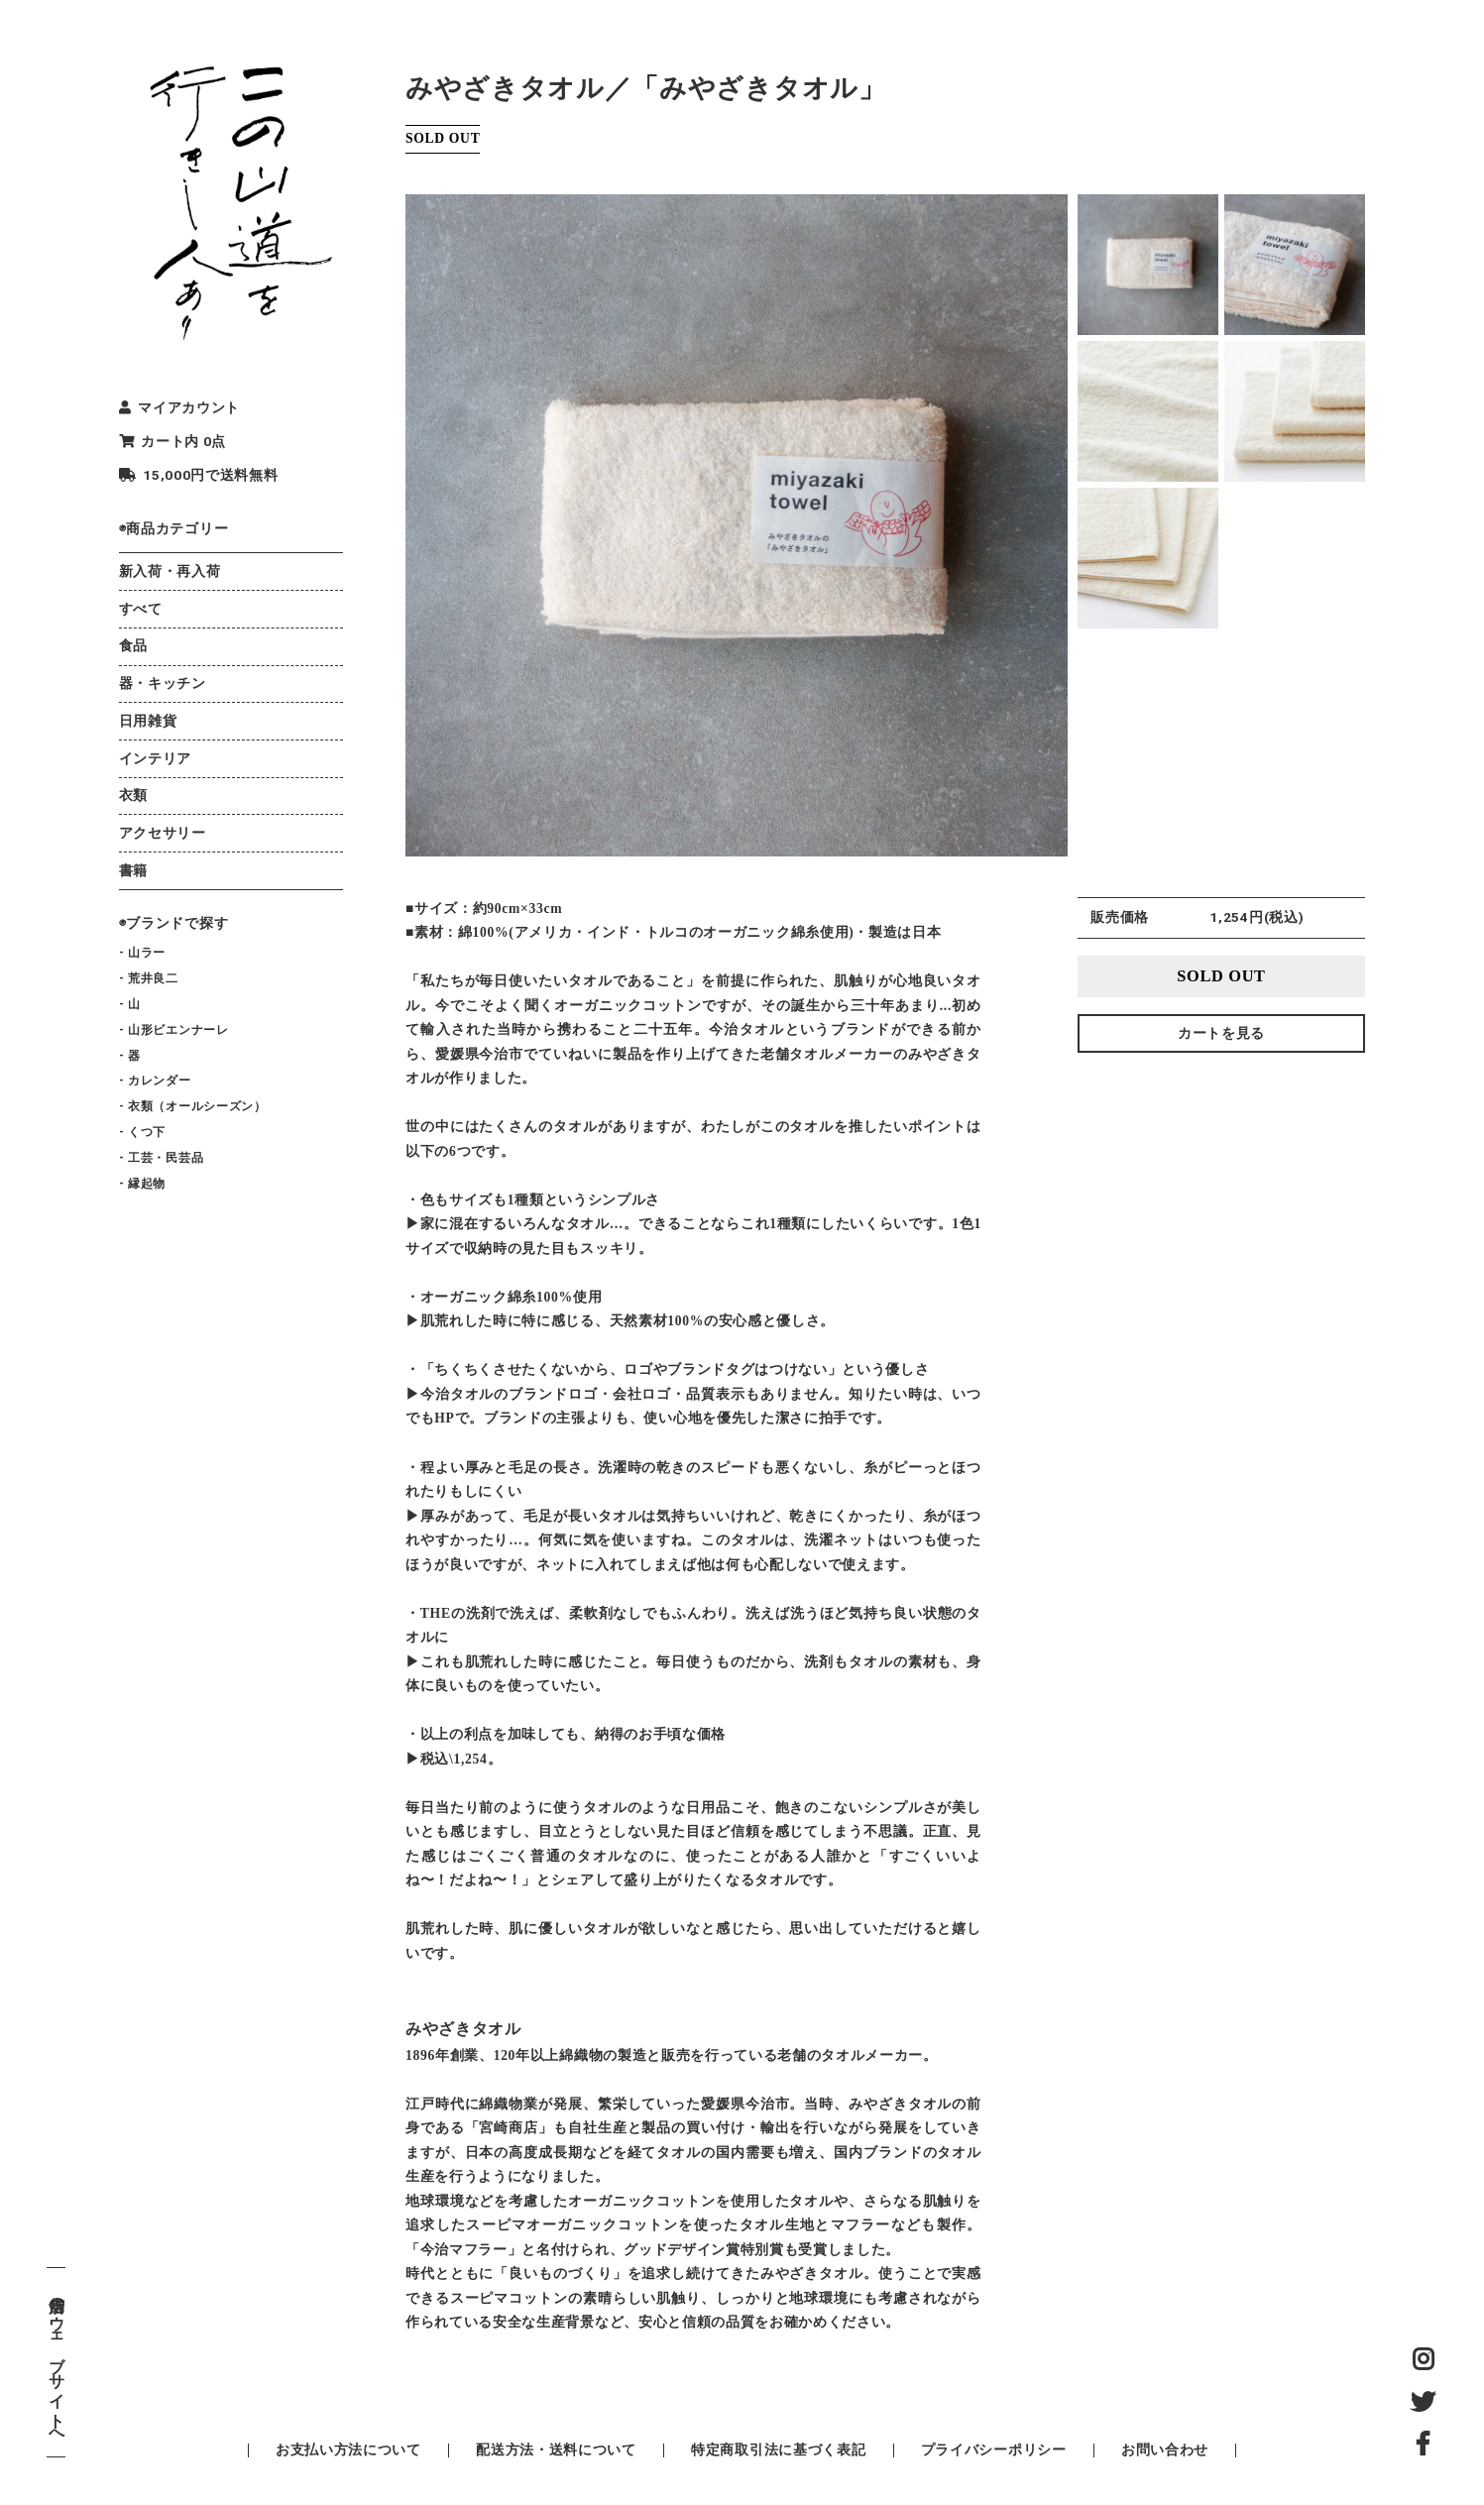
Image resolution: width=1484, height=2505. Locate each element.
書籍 (133, 870)
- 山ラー (142, 953)
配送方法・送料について (556, 2449)
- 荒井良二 (148, 978)
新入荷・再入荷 (170, 571)
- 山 (130, 1004)
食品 (133, 645)
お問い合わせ (1164, 2449)
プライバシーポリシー (994, 2449)
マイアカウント (179, 407)
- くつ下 (142, 1132)
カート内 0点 (172, 441)
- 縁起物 (142, 1184)
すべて (141, 609)
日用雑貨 (148, 721)
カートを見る (1221, 1033)
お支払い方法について (348, 2449)
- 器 (130, 1056)
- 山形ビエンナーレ (174, 1030)
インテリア (155, 758)
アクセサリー (162, 833)
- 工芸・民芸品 (161, 1158)
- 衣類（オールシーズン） (193, 1106)
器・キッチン (162, 683)
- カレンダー (155, 1080)
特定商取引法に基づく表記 (778, 2449)
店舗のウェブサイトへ (56, 2362)
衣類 (133, 795)
